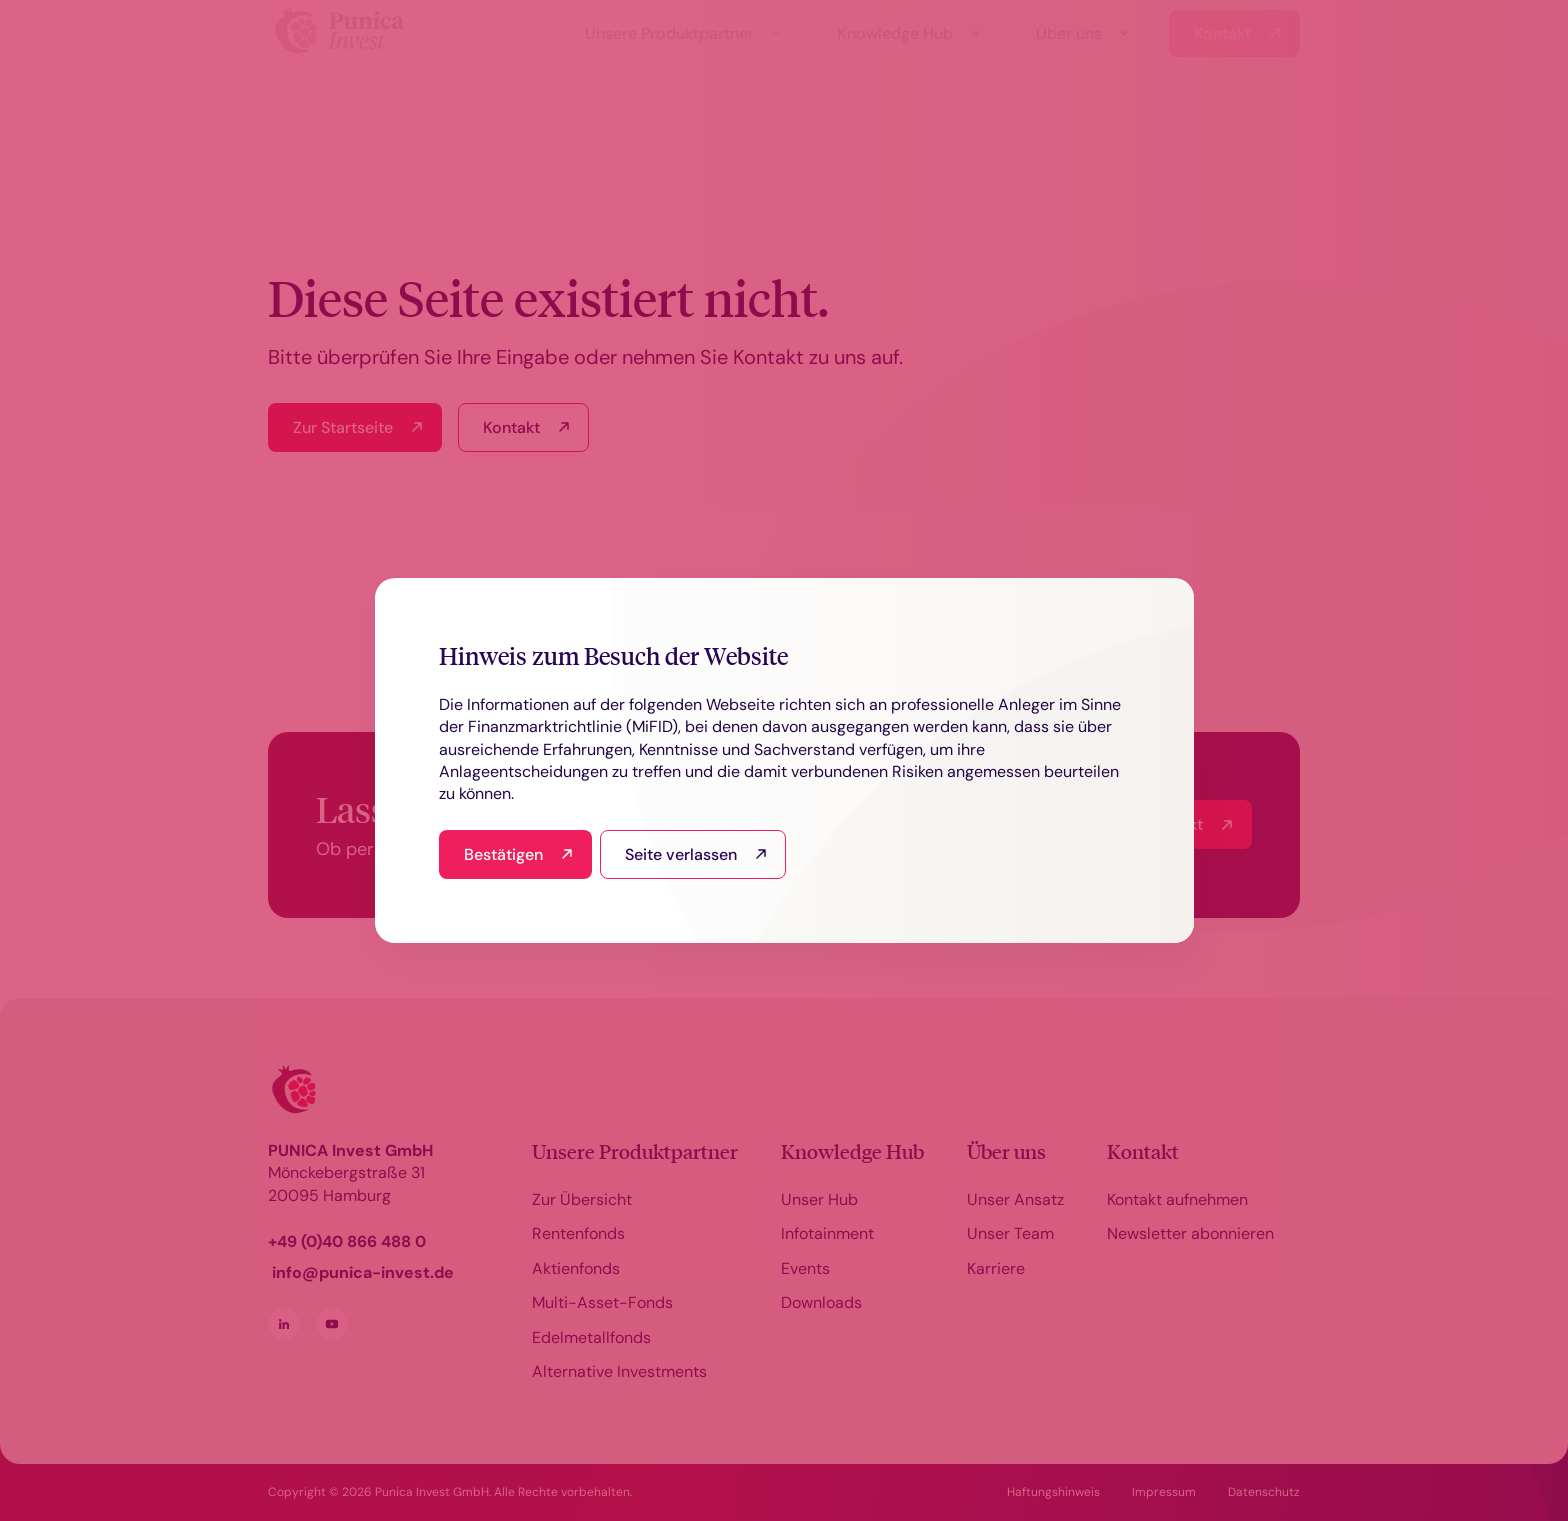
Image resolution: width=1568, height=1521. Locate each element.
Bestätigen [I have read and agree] (503, 854)
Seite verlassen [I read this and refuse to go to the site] (681, 854)
